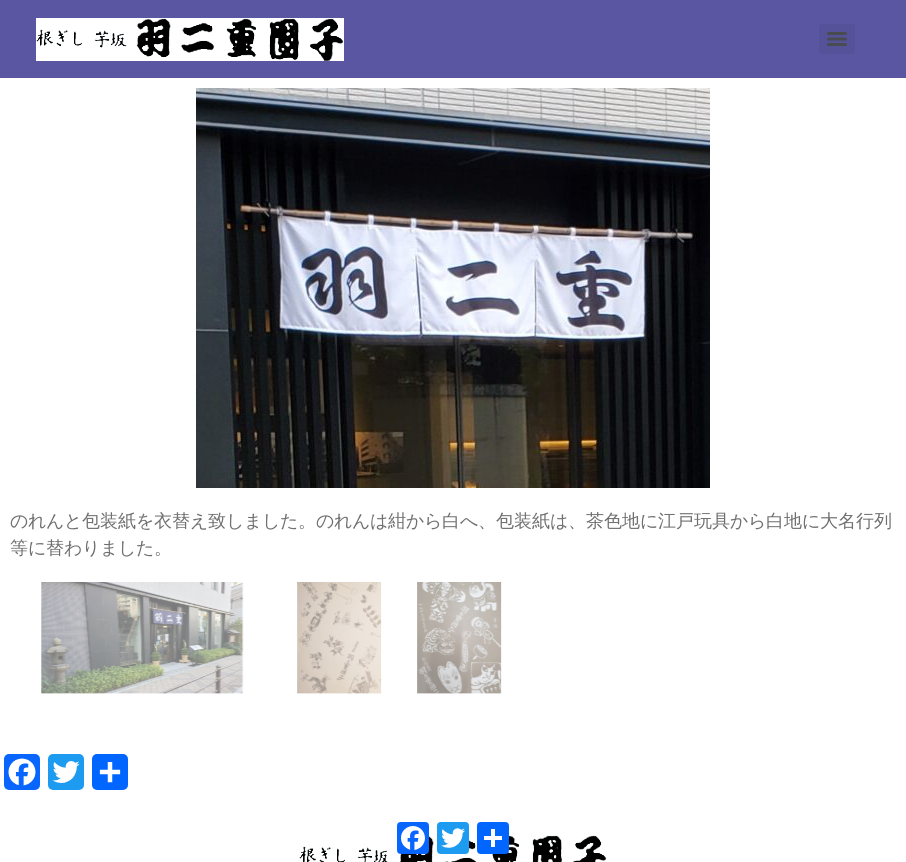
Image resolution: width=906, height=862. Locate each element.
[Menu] (837, 39)
